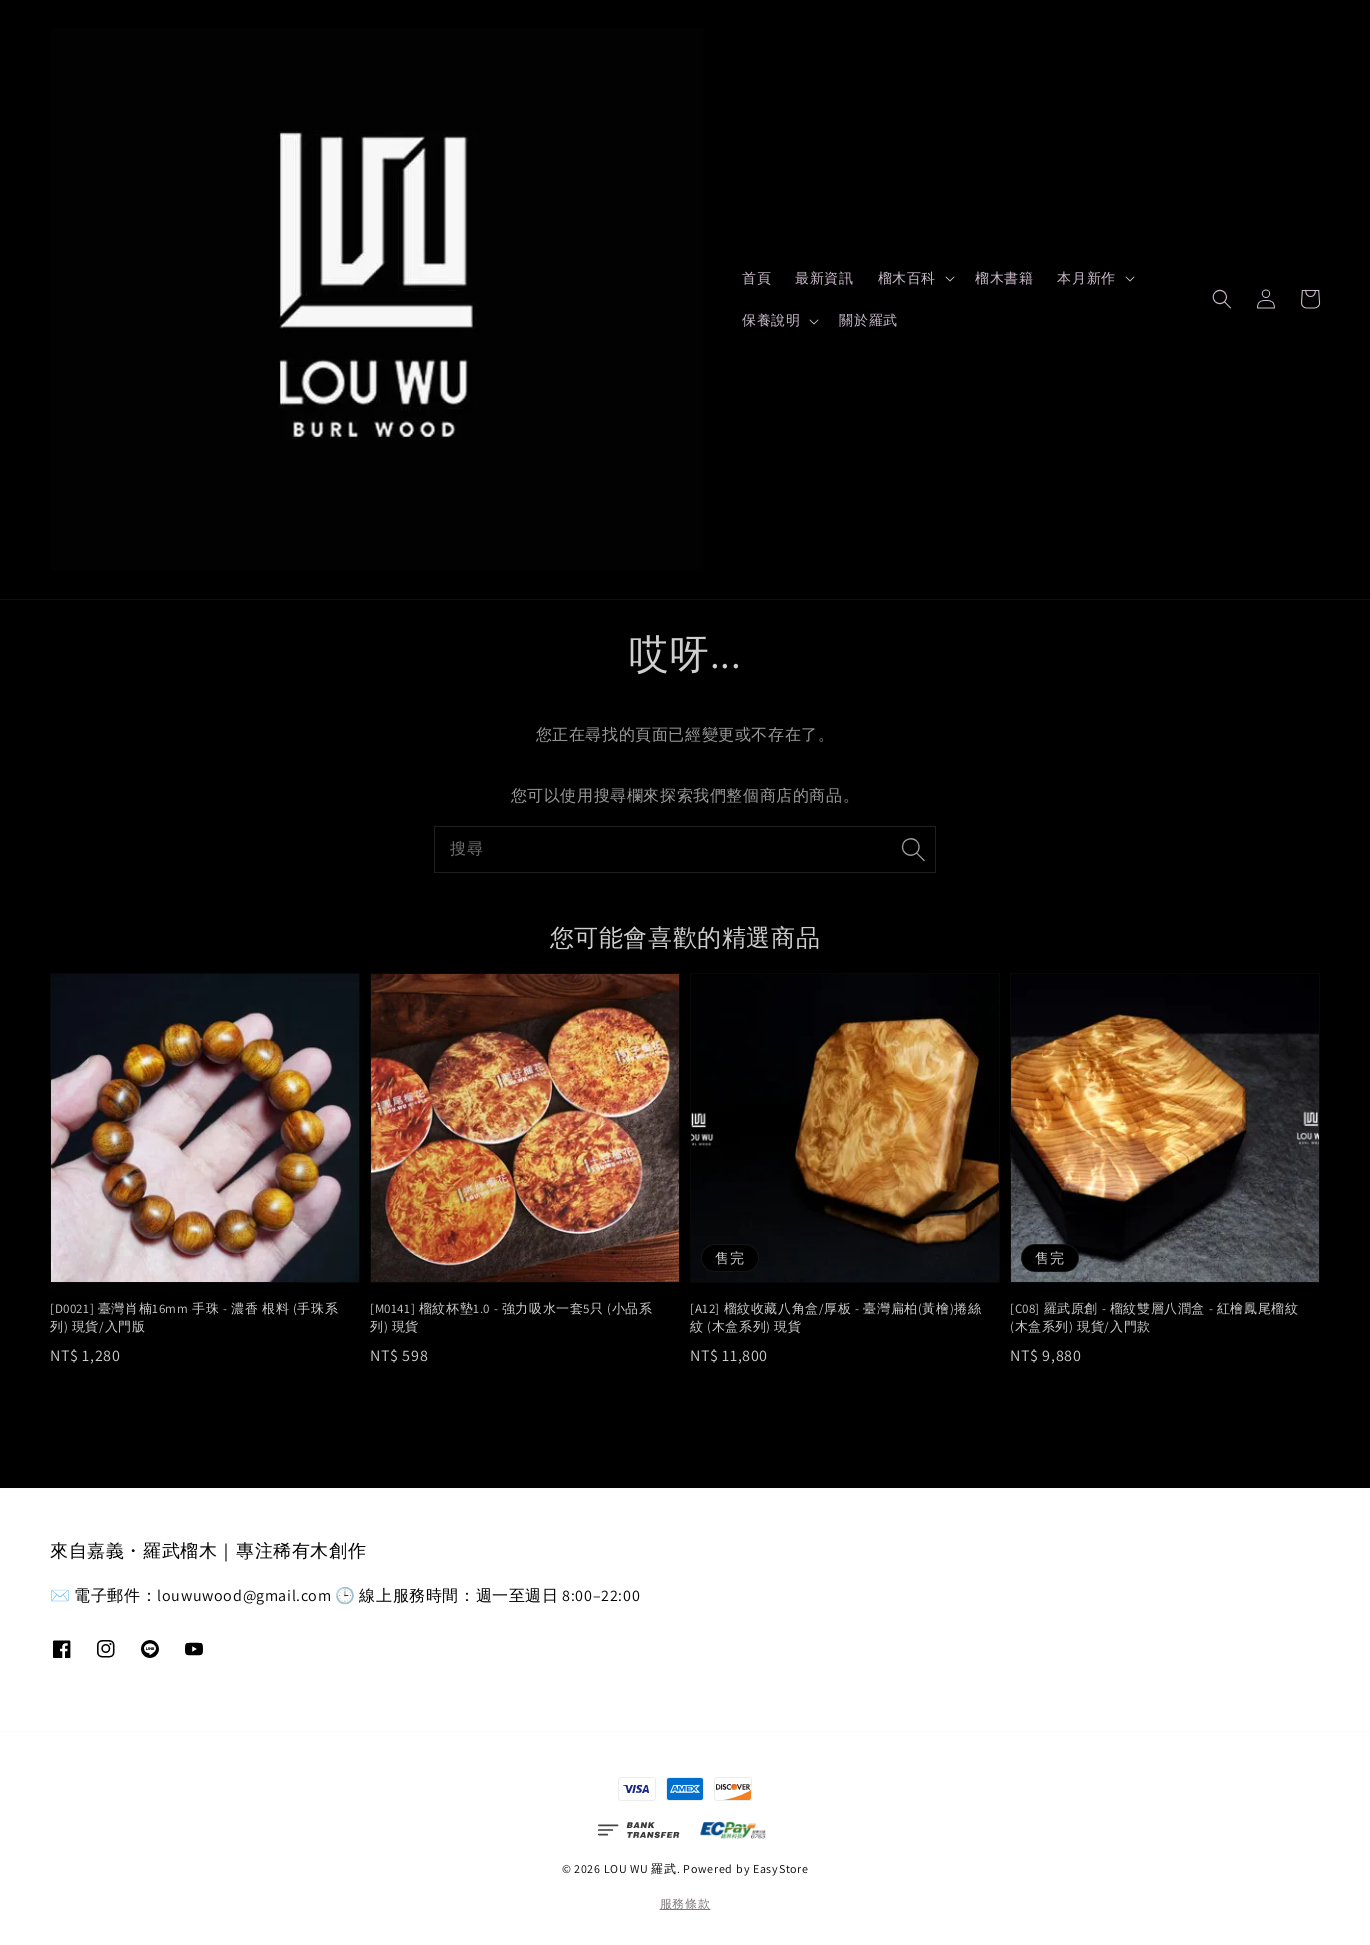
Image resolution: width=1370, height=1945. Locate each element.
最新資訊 (824, 278)
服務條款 (685, 1903)
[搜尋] (913, 849)
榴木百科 (907, 278)
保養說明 (771, 320)
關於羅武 (868, 320)
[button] (1222, 299)
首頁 (756, 278)
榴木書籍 (1004, 278)
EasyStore (780, 1868)
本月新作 (1086, 278)
